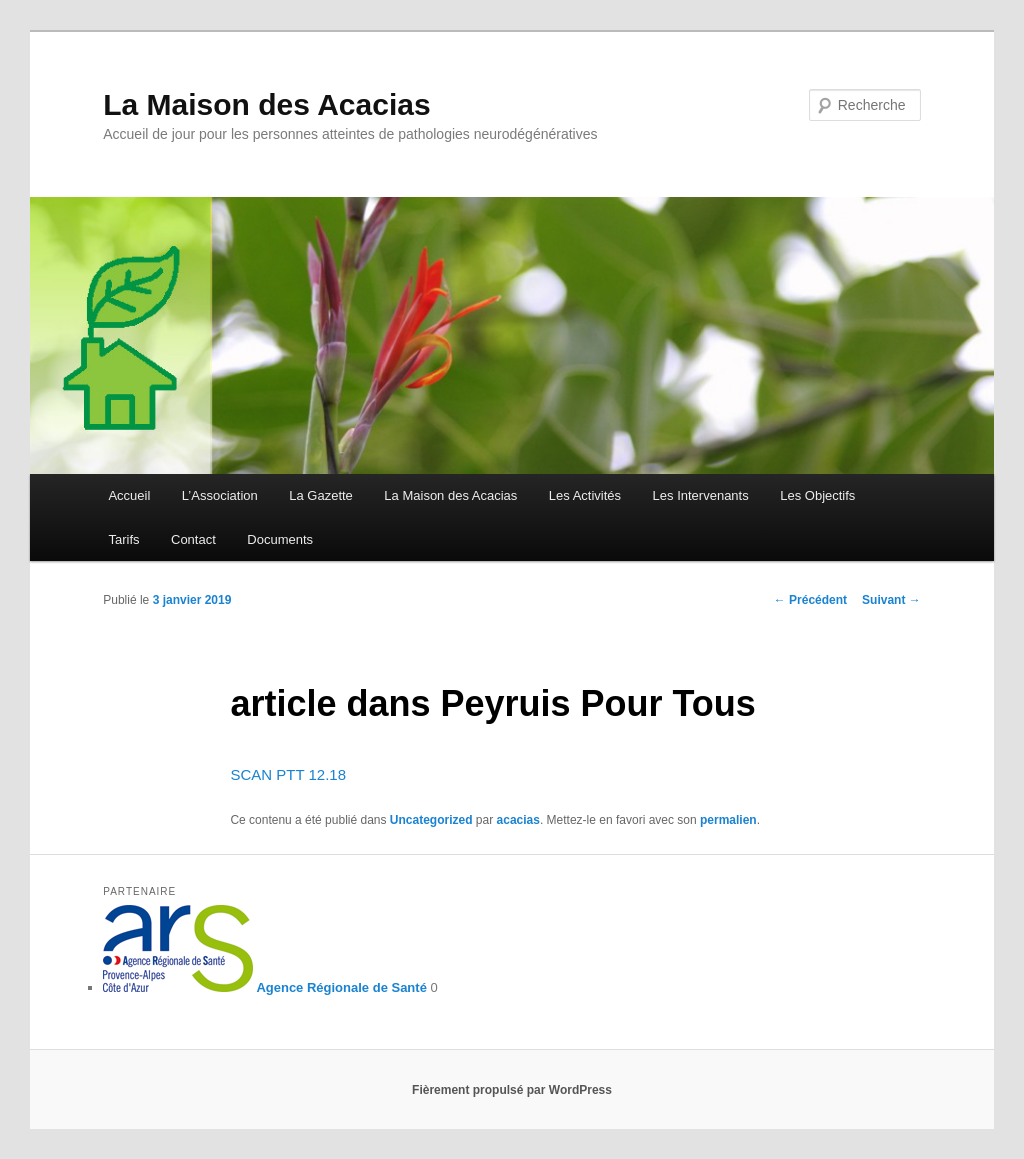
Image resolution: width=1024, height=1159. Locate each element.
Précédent (810, 600)
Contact (193, 539)
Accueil (129, 495)
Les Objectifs (817, 495)
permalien (728, 820)
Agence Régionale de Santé (265, 987)
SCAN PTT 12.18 (288, 774)
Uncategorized (431, 820)
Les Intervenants (701, 495)
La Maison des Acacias (266, 104)
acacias (518, 820)
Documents (280, 539)
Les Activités (585, 495)
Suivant (891, 600)
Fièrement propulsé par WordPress (512, 1090)
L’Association (220, 495)
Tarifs (123, 539)
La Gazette (321, 495)
